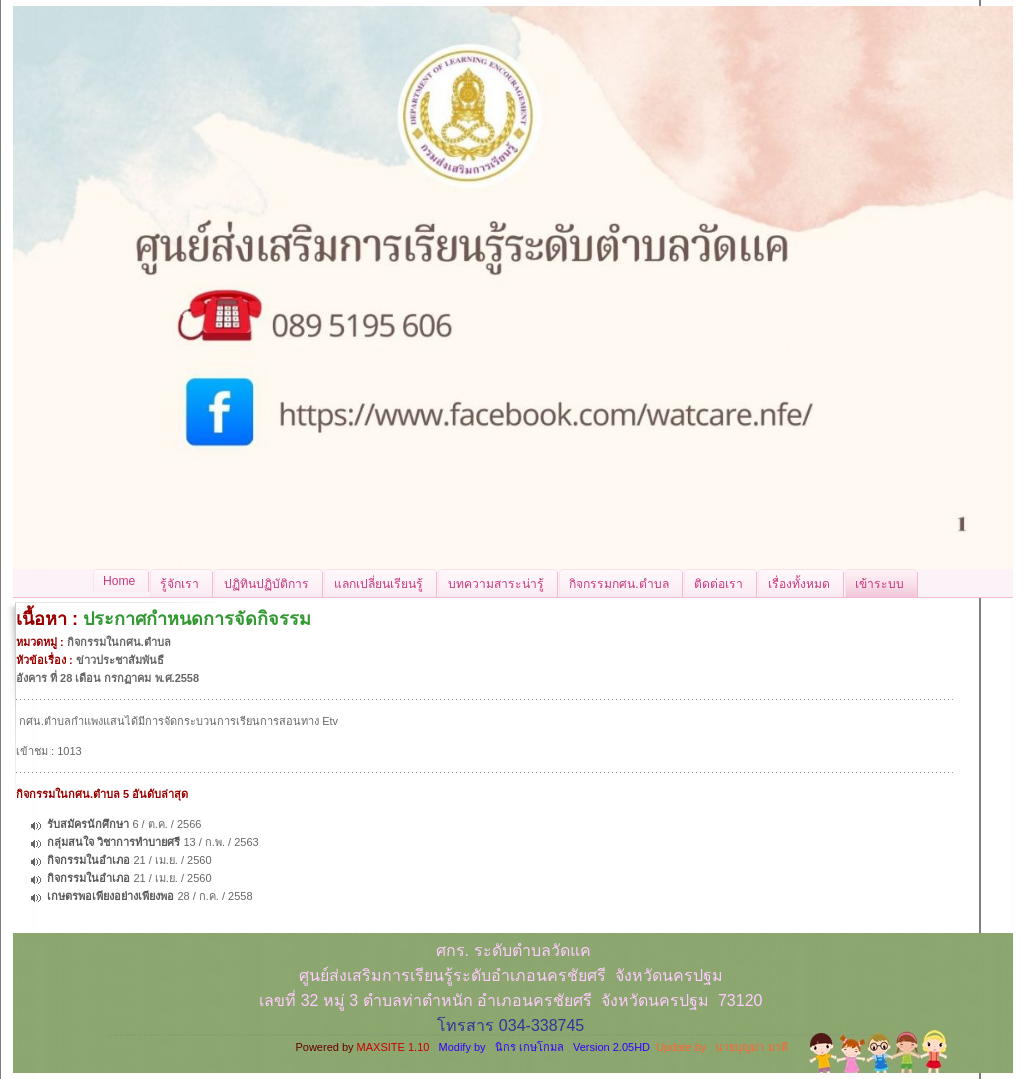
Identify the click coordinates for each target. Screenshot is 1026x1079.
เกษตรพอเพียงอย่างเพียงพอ (110, 896)
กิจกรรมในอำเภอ (88, 860)
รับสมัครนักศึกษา (88, 824)
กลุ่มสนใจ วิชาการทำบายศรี (113, 842)
